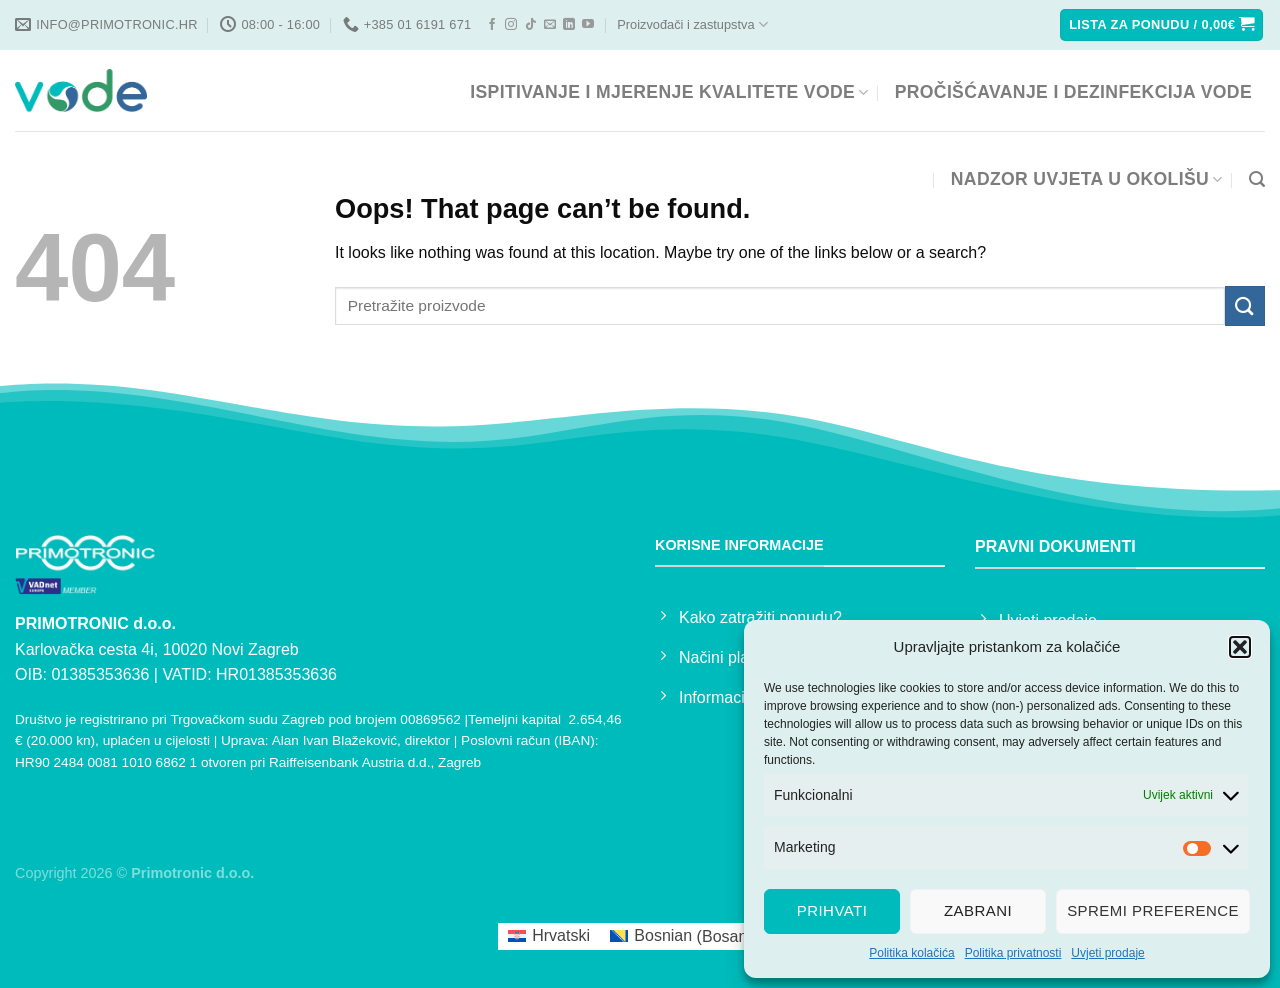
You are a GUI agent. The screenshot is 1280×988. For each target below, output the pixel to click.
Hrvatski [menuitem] (561, 935)
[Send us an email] (550, 25)
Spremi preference (1153, 910)
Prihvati (832, 910)
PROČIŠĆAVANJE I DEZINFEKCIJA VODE (1073, 92)
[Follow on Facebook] (492, 25)
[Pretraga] (1257, 179)
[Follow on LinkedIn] (569, 25)
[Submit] (1245, 305)
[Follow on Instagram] (511, 25)
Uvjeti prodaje (1107, 953)
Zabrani (978, 910)
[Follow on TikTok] (531, 25)
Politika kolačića (911, 953)
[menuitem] (549, 937)
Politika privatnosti (1013, 953)
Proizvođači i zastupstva (692, 24)
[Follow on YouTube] (588, 25)
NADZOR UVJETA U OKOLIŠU (1087, 179)
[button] (1240, 647)
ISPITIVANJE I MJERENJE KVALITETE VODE (669, 92)
